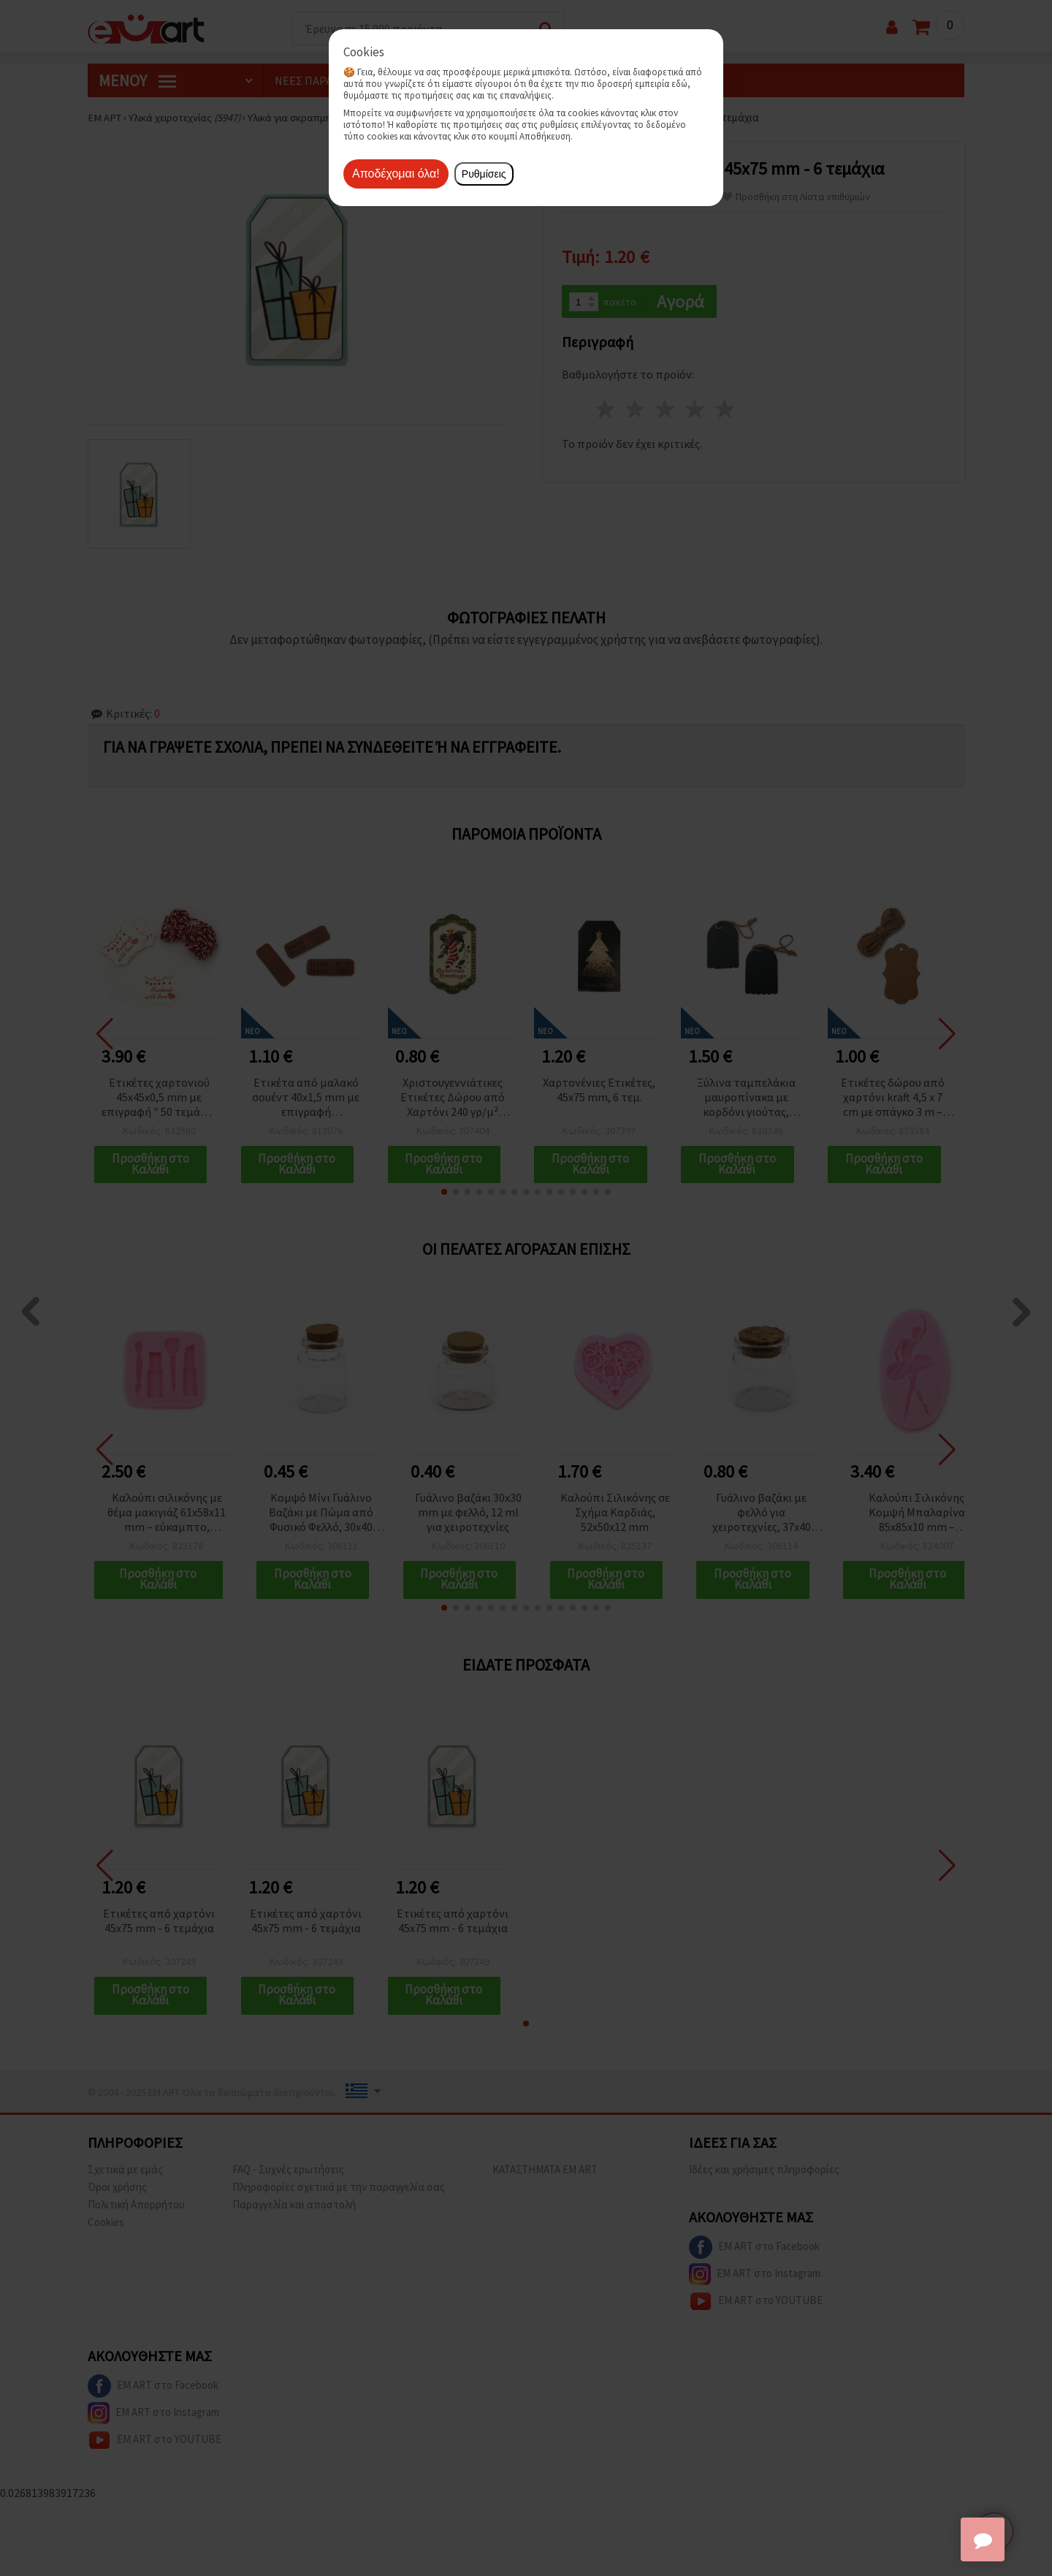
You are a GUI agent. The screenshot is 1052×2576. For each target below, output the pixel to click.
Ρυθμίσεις (484, 174)
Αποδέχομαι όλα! (396, 173)
